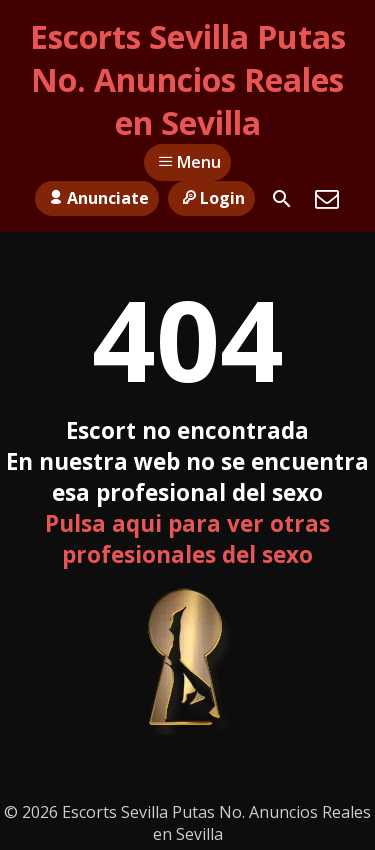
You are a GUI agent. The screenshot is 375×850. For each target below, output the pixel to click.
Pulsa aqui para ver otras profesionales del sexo (187, 539)
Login (211, 198)
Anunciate (97, 198)
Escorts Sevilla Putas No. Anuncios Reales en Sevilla (188, 79)
